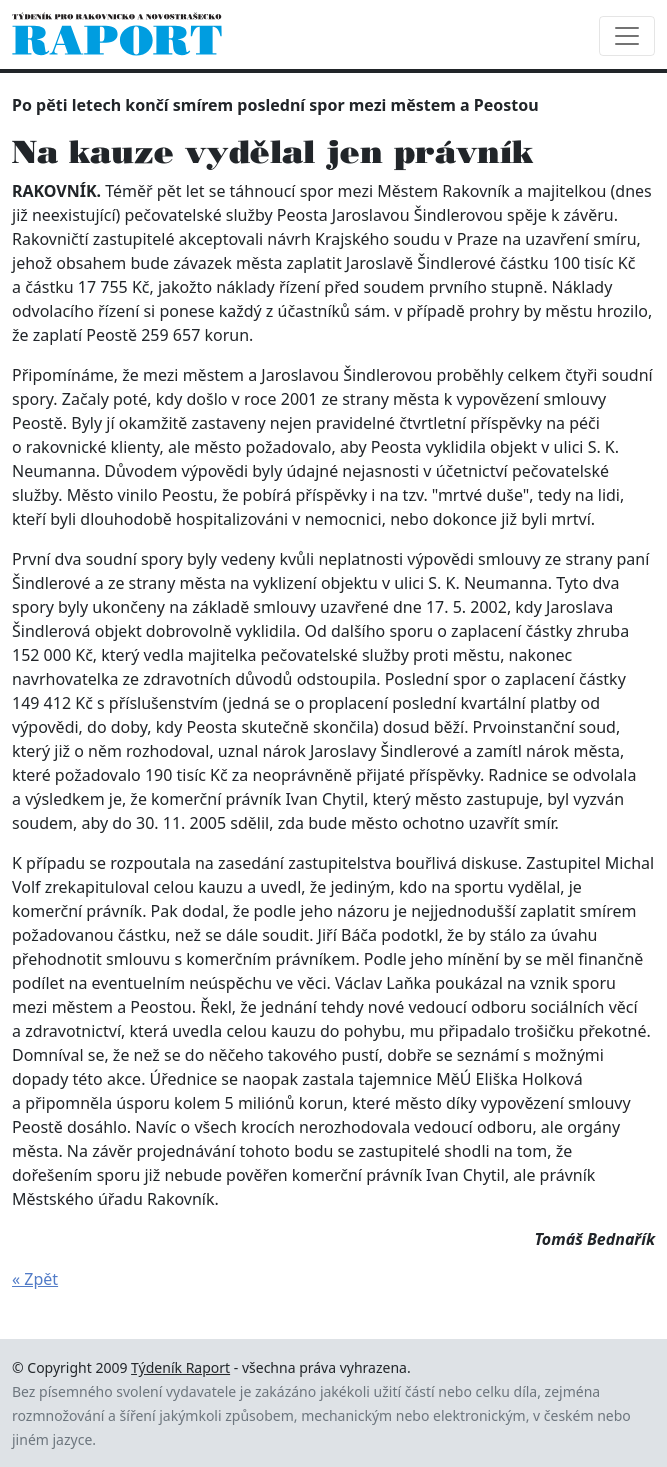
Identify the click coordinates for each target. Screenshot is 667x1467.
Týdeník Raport (180, 1367)
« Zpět (35, 1279)
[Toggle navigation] (627, 36)
